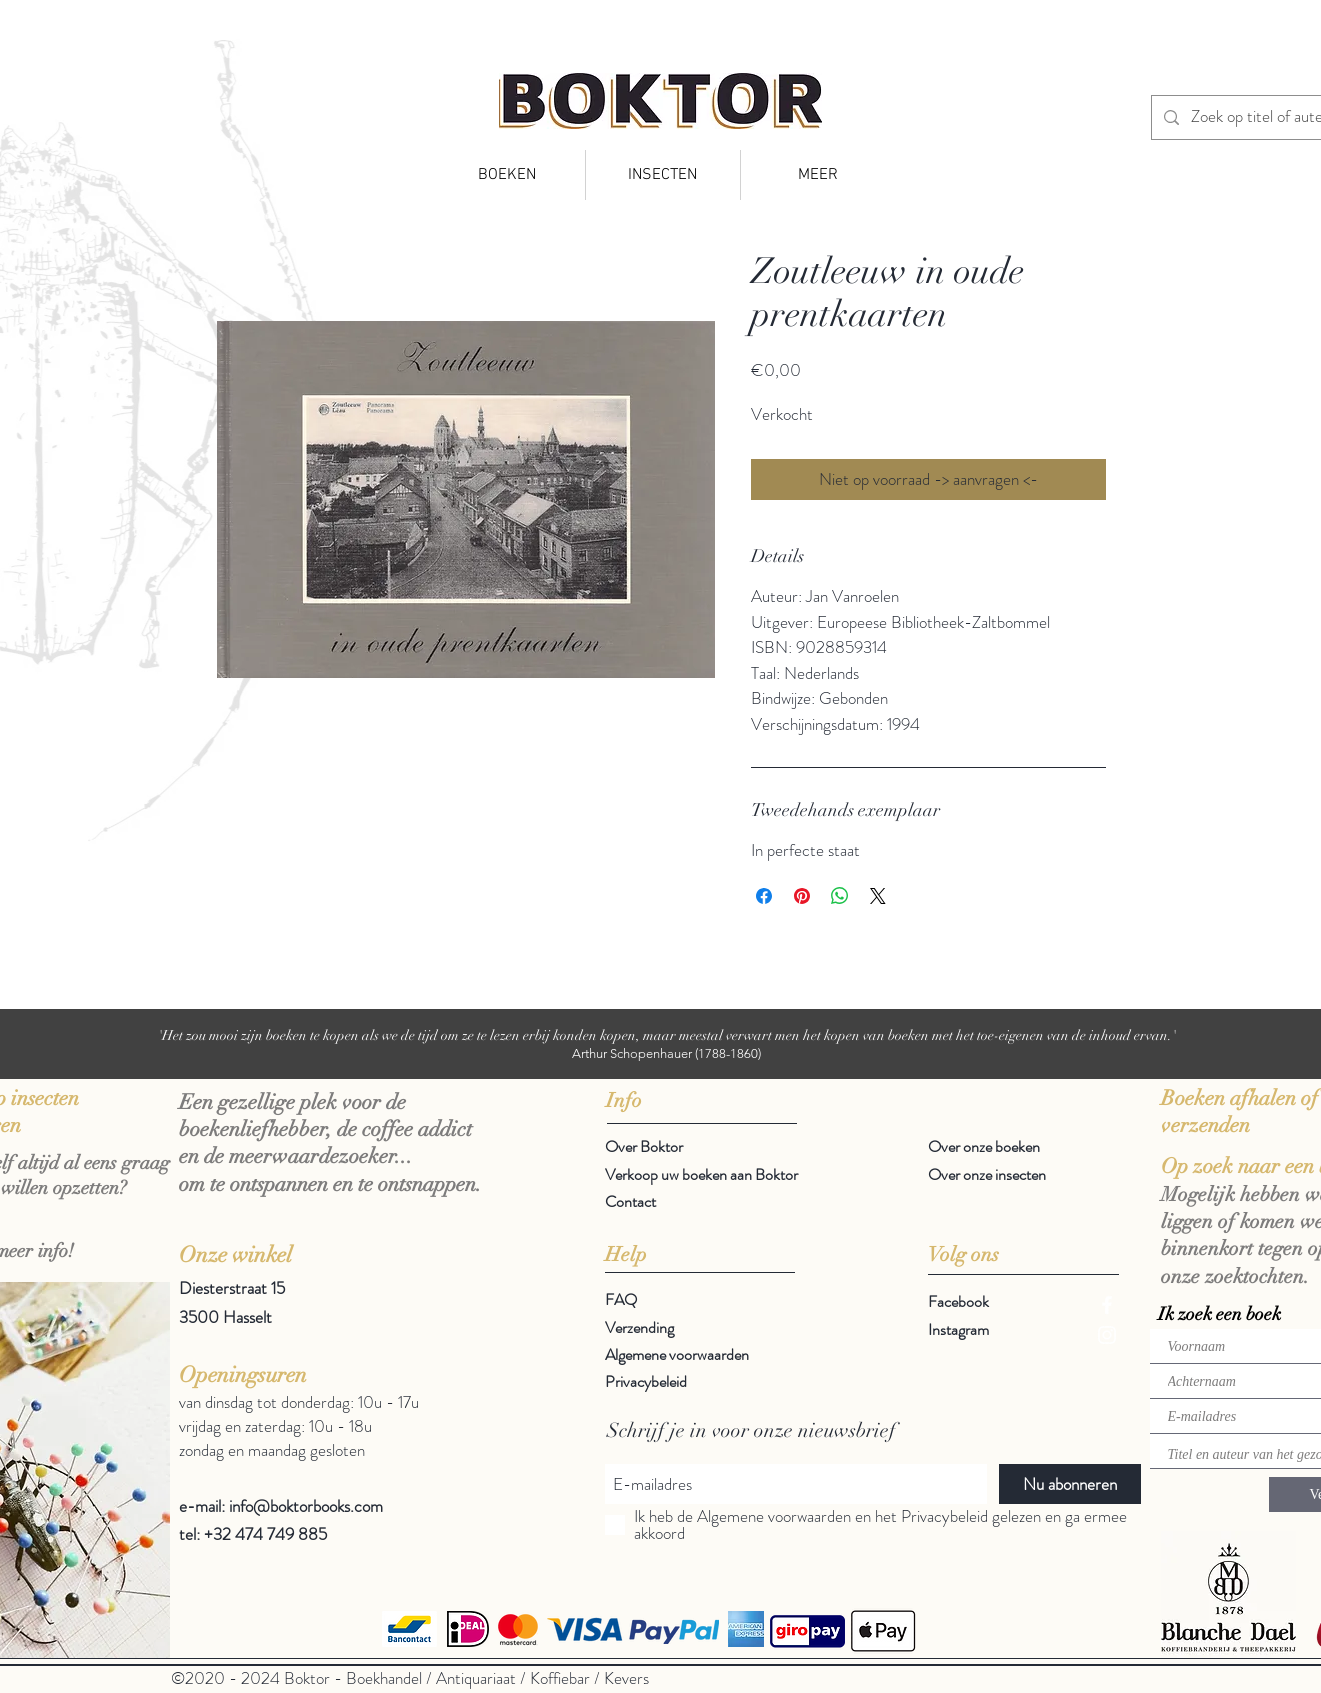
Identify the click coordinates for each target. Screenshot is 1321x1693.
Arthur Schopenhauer (632, 1053)
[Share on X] (878, 896)
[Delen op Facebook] (764, 896)
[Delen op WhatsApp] (840, 896)
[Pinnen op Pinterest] (802, 896)
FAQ (621, 1299)
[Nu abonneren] (1070, 1484)
